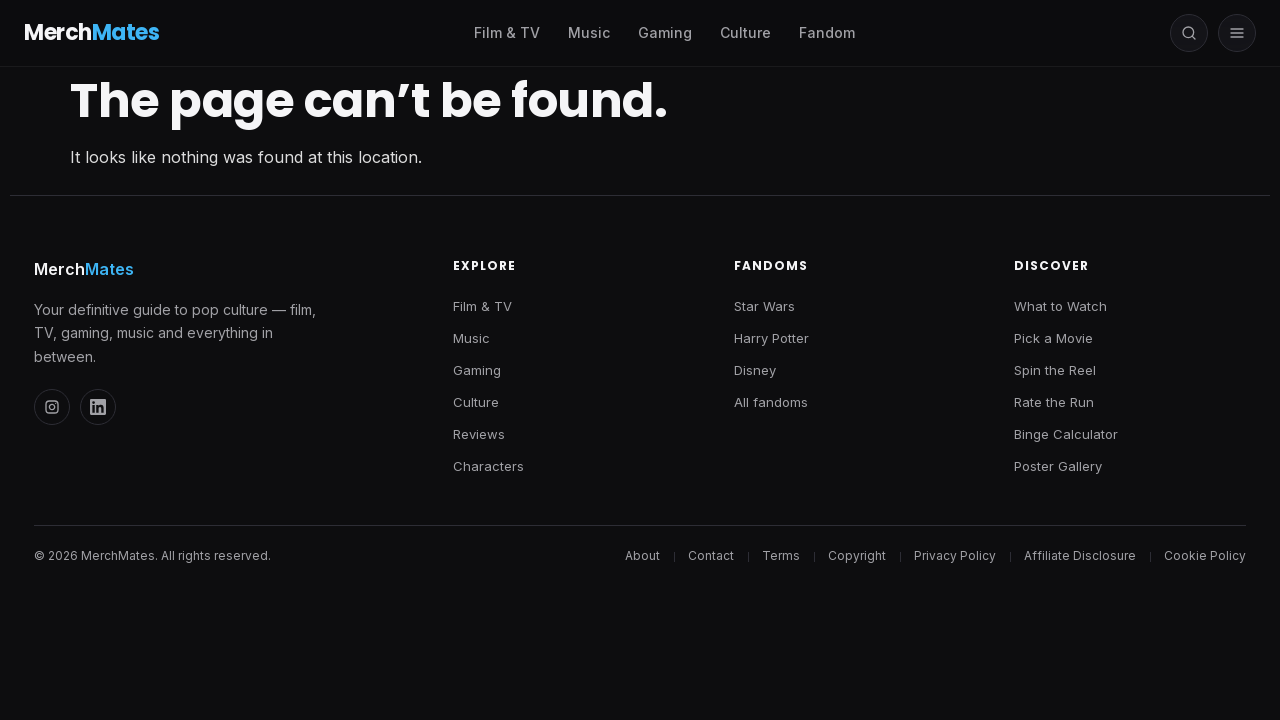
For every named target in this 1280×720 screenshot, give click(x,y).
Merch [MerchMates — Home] (91, 33)
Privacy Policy (955, 555)
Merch (84, 269)
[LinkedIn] (98, 407)
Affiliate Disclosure (1080, 555)
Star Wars (764, 306)
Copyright (857, 555)
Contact (711, 555)
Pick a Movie (1053, 338)
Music (589, 32)
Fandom (827, 32)
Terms (781, 555)
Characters (488, 466)
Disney (755, 370)
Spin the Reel (1055, 370)
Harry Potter (771, 338)
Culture (745, 32)
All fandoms (771, 402)
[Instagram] (52, 407)
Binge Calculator (1066, 434)
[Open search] (1189, 33)
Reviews (479, 434)
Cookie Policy (1205, 555)
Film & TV (507, 32)
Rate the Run (1054, 402)
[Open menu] (1237, 33)
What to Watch (1060, 306)
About (642, 555)
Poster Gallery (1058, 466)
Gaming (665, 32)
